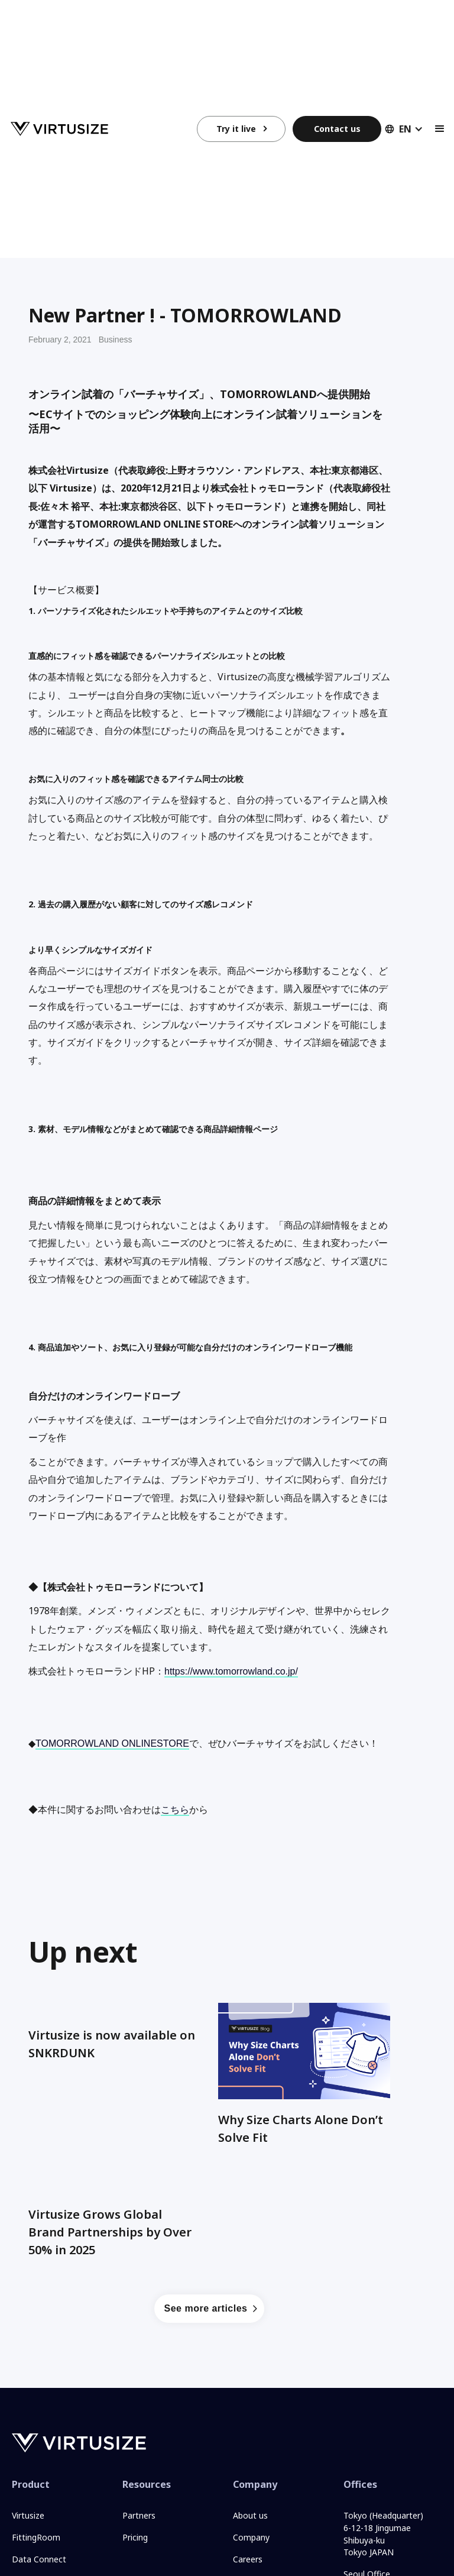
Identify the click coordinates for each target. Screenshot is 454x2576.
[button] (400, 129)
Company (251, 2537)
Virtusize (28, 2515)
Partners (138, 2515)
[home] (104, 129)
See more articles (205, 2308)
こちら (175, 1810)
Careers (247, 2559)
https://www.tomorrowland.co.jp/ (231, 1671)
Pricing (135, 2537)
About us (250, 2515)
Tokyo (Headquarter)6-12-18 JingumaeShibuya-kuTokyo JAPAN (383, 2534)
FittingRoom (36, 2537)
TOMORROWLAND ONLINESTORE (112, 1743)
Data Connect (39, 2559)
